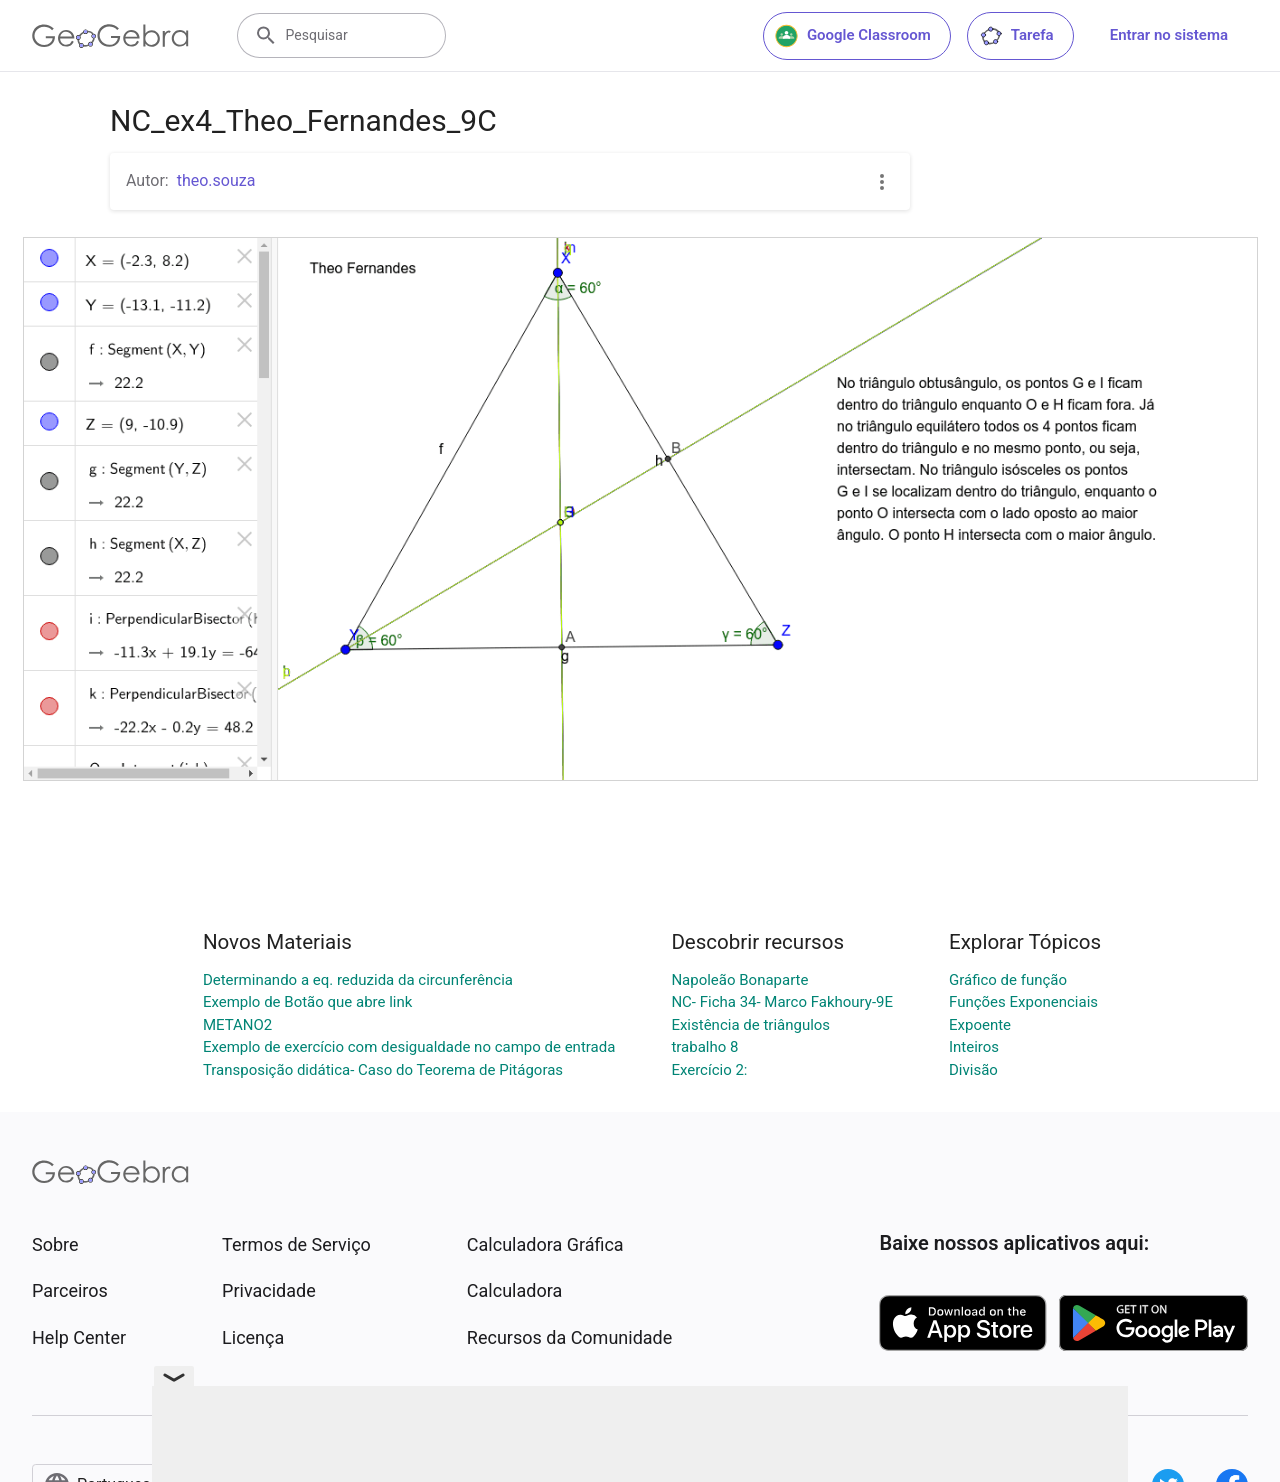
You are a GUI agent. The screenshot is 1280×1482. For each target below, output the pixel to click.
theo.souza (216, 180)
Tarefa (1016, 36)
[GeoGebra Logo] (110, 36)
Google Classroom (853, 36)
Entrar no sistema (1169, 35)
